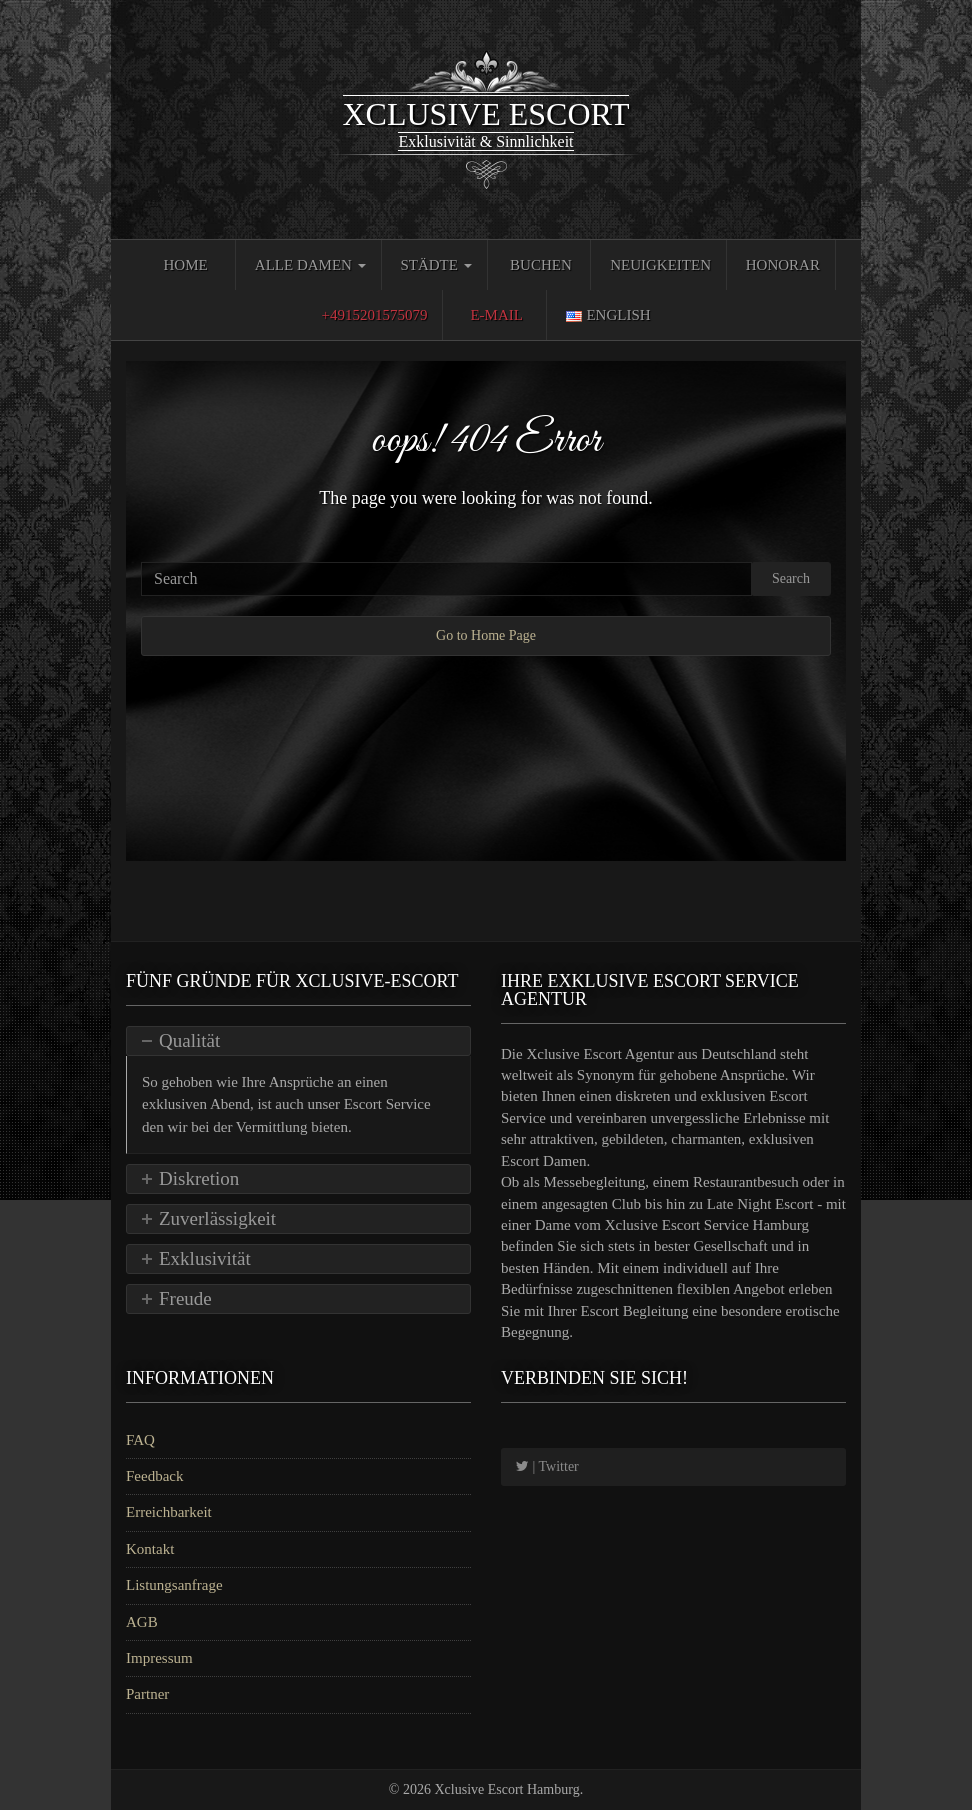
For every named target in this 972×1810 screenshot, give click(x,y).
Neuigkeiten (660, 265)
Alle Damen (310, 265)
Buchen (541, 265)
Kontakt (150, 1549)
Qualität (189, 1040)
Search (791, 578)
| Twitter (547, 1466)
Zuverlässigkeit (217, 1218)
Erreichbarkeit (169, 1512)
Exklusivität (205, 1258)
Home (185, 265)
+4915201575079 (374, 315)
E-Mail (496, 315)
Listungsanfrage (174, 1585)
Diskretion (199, 1178)
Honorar (783, 265)
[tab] (298, 1041)
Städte (435, 265)
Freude (185, 1298)
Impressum (159, 1658)
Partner (147, 1694)
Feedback (154, 1476)
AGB (142, 1622)
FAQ (140, 1440)
